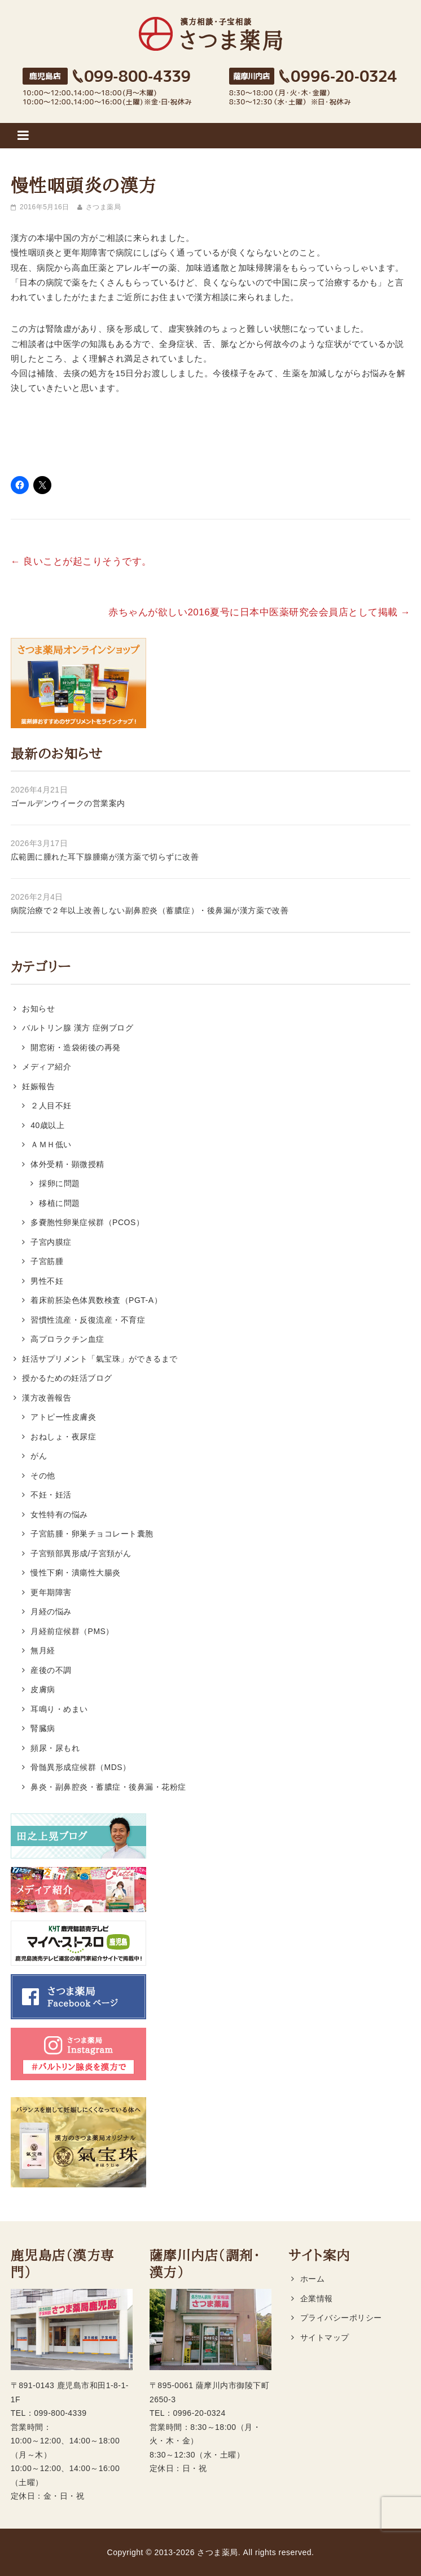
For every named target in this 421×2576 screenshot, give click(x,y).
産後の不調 (50, 1670)
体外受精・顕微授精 (67, 1164)
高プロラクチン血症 (67, 1339)
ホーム (312, 2278)
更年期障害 (50, 1592)
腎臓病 (42, 1728)
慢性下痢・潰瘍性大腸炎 (75, 1572)
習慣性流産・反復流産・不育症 (87, 1319)
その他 (42, 1475)
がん (38, 1455)
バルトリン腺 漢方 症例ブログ (77, 1027)
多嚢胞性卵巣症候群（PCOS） (87, 1222)
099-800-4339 (60, 2413)
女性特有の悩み (58, 1514)
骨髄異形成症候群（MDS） (80, 1767)
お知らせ (38, 1008)
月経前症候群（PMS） (72, 1631)
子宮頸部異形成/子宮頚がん (80, 1553)
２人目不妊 (50, 1105)
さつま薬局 (103, 207)
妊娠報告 (38, 1086)
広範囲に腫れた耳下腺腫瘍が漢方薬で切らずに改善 (105, 856)
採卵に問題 (59, 1183)
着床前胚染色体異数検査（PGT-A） (96, 1300)
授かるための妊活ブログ (67, 1377)
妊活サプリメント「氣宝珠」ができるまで (99, 1358)
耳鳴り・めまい (58, 1709)
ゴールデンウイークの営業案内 (68, 803)
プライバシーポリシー (341, 2317)
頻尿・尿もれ (55, 1747)
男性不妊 (46, 1280)
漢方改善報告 (46, 1397)
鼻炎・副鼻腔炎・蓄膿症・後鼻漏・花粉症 (108, 1786)
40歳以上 (47, 1125)
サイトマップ (324, 2337)
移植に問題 (59, 1203)
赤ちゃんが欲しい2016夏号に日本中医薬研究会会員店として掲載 (259, 612)
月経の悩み (50, 1611)
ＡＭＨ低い (50, 1144)
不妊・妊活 (50, 1494)
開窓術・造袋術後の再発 (75, 1047)
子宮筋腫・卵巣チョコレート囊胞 (91, 1533)
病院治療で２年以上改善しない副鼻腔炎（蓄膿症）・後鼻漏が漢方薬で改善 (150, 910)
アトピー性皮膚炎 (63, 1416)
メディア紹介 (46, 1066)
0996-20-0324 (199, 2413)
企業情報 (316, 2298)
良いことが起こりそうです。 (81, 561)
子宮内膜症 (50, 1242)
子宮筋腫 (46, 1261)
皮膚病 (42, 1689)
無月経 (42, 1650)
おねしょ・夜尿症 (63, 1436)
